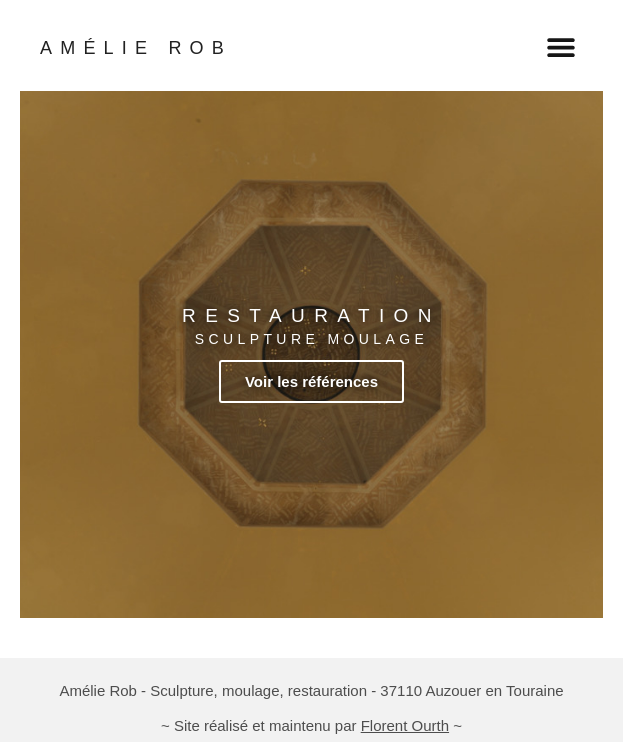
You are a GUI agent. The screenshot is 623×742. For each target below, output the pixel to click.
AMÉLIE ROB (136, 48)
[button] (560, 46)
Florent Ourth (405, 725)
